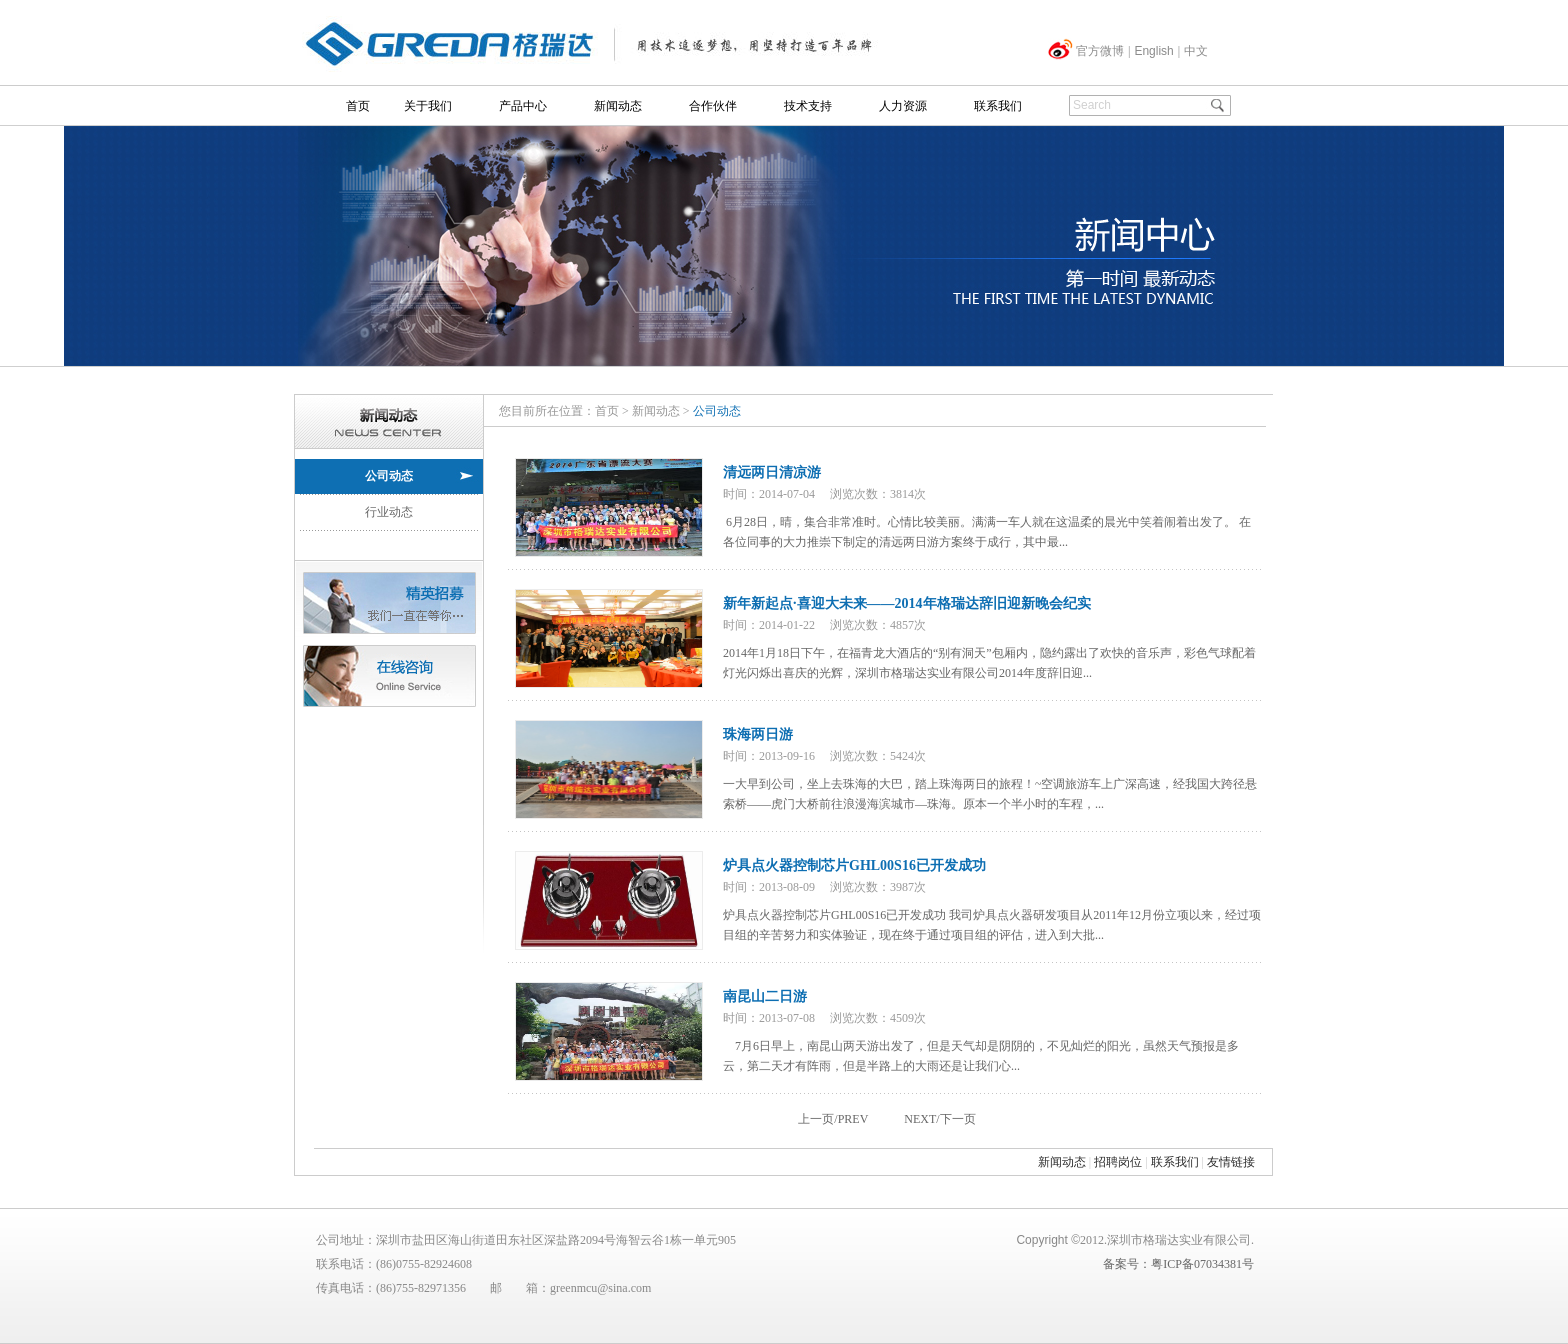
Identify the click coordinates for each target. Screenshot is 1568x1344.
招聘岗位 (1118, 1162)
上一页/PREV (833, 1119)
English (1153, 51)
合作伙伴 (713, 106)
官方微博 (1100, 51)
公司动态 (389, 476)
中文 (1196, 51)
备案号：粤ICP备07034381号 (1178, 1264)
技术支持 (808, 106)
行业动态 (389, 512)
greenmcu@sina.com (600, 1288)
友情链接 (1231, 1162)
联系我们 (998, 106)
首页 (358, 106)
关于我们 (428, 106)
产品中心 (523, 106)
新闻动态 (618, 106)
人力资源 (903, 106)
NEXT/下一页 (939, 1119)
